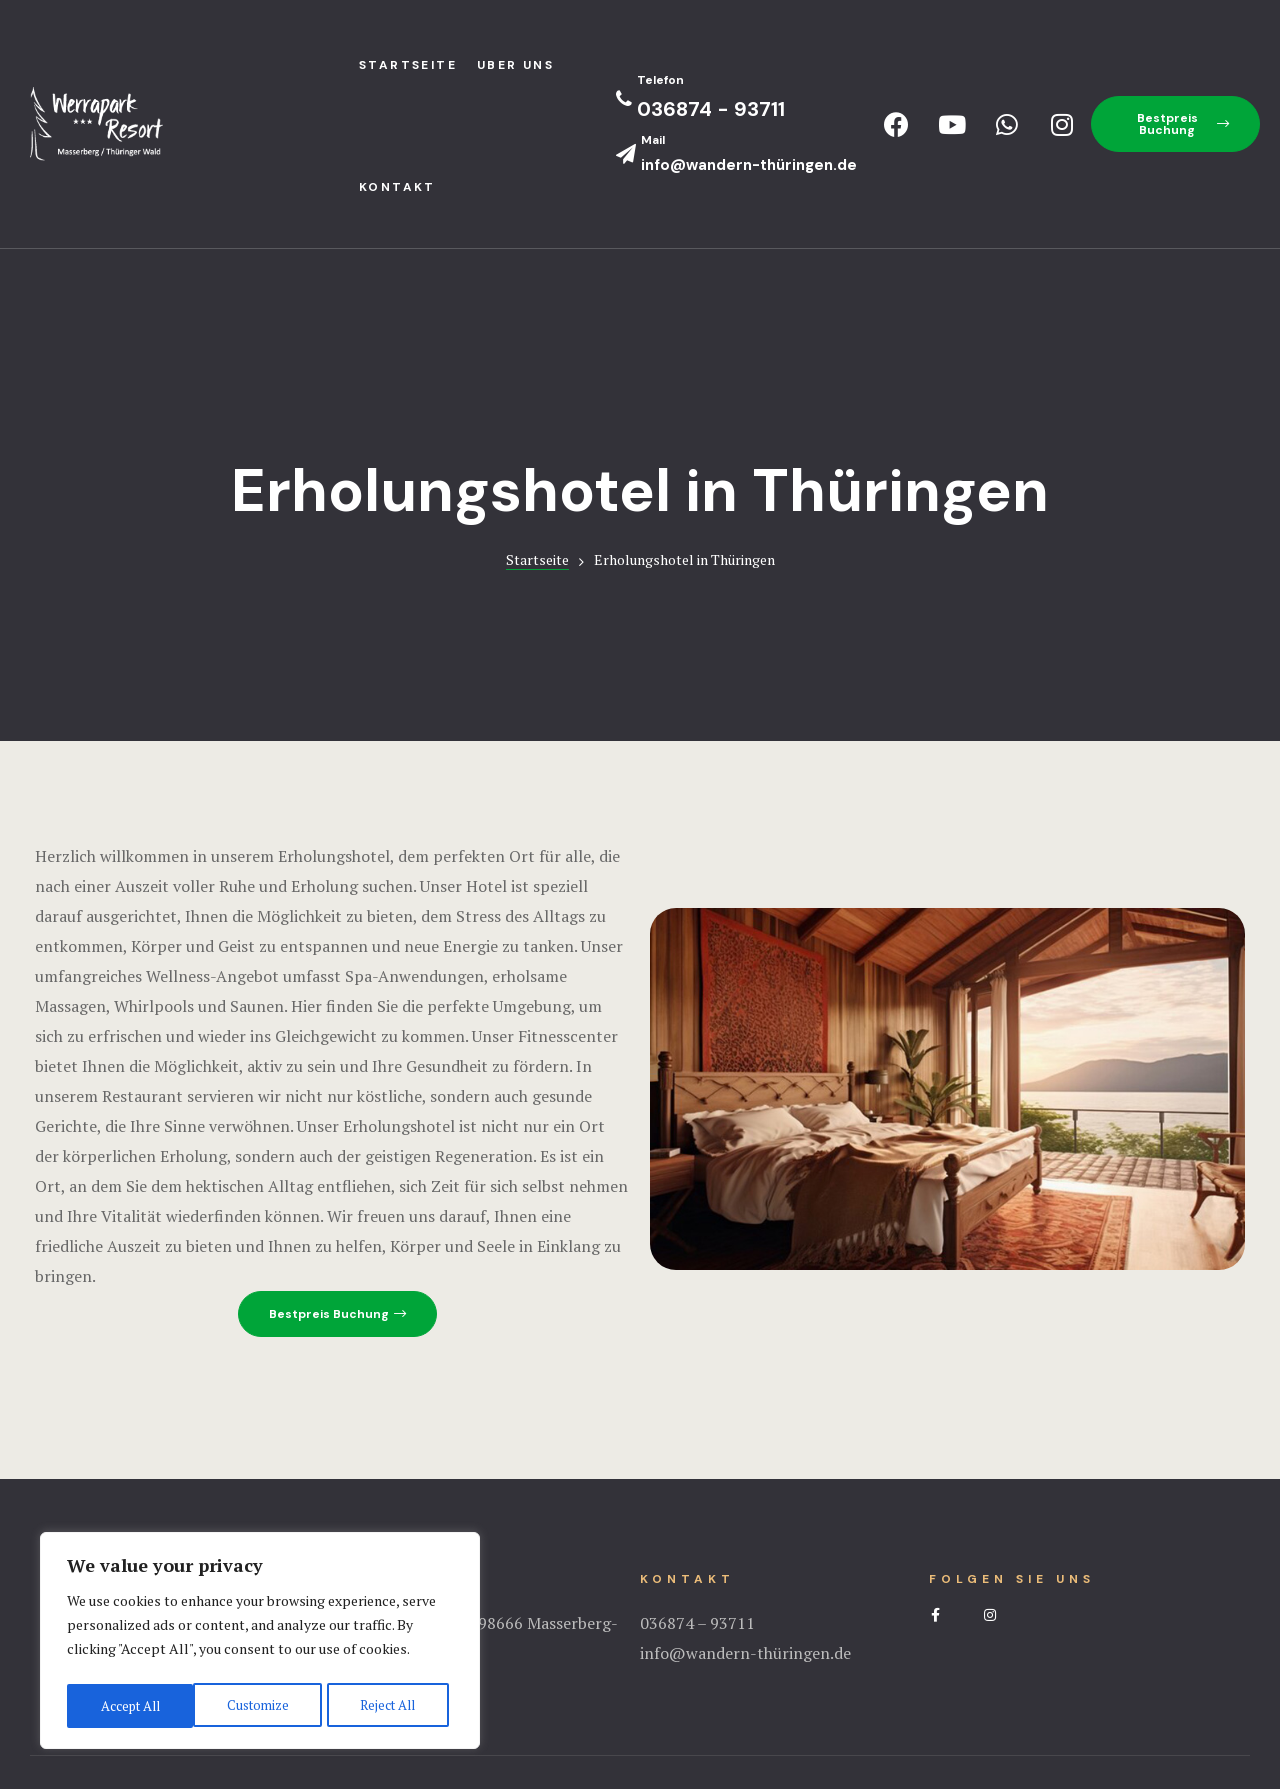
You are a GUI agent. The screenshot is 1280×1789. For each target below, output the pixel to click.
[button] (1175, 124)
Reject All (260, 1705)
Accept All (390, 1705)
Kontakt (397, 187)
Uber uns (515, 65)
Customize (129, 1705)
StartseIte (408, 65)
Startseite (537, 437)
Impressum (640, 1694)
